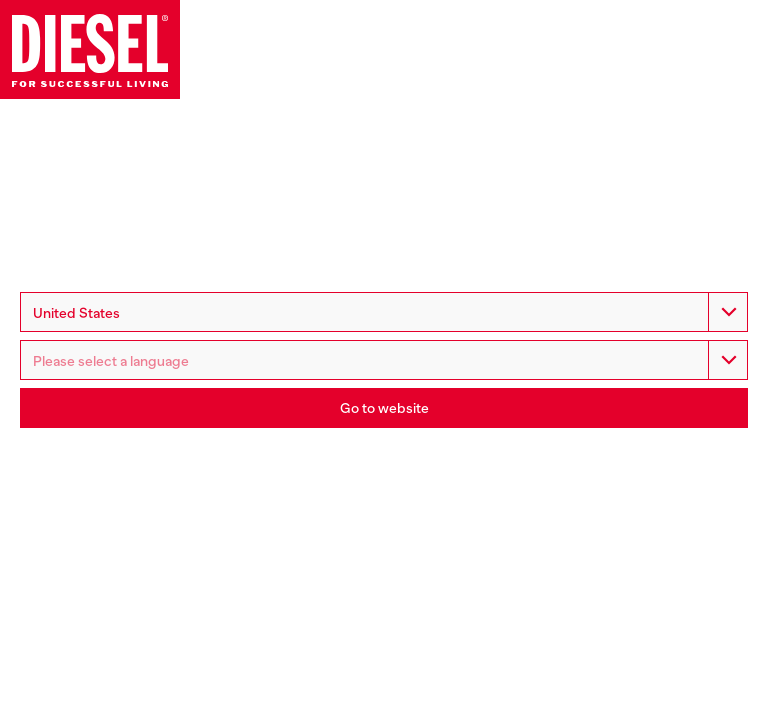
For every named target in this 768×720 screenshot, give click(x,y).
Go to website (384, 408)
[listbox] (384, 360)
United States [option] (76, 313)
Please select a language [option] (111, 361)
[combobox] (384, 312)
